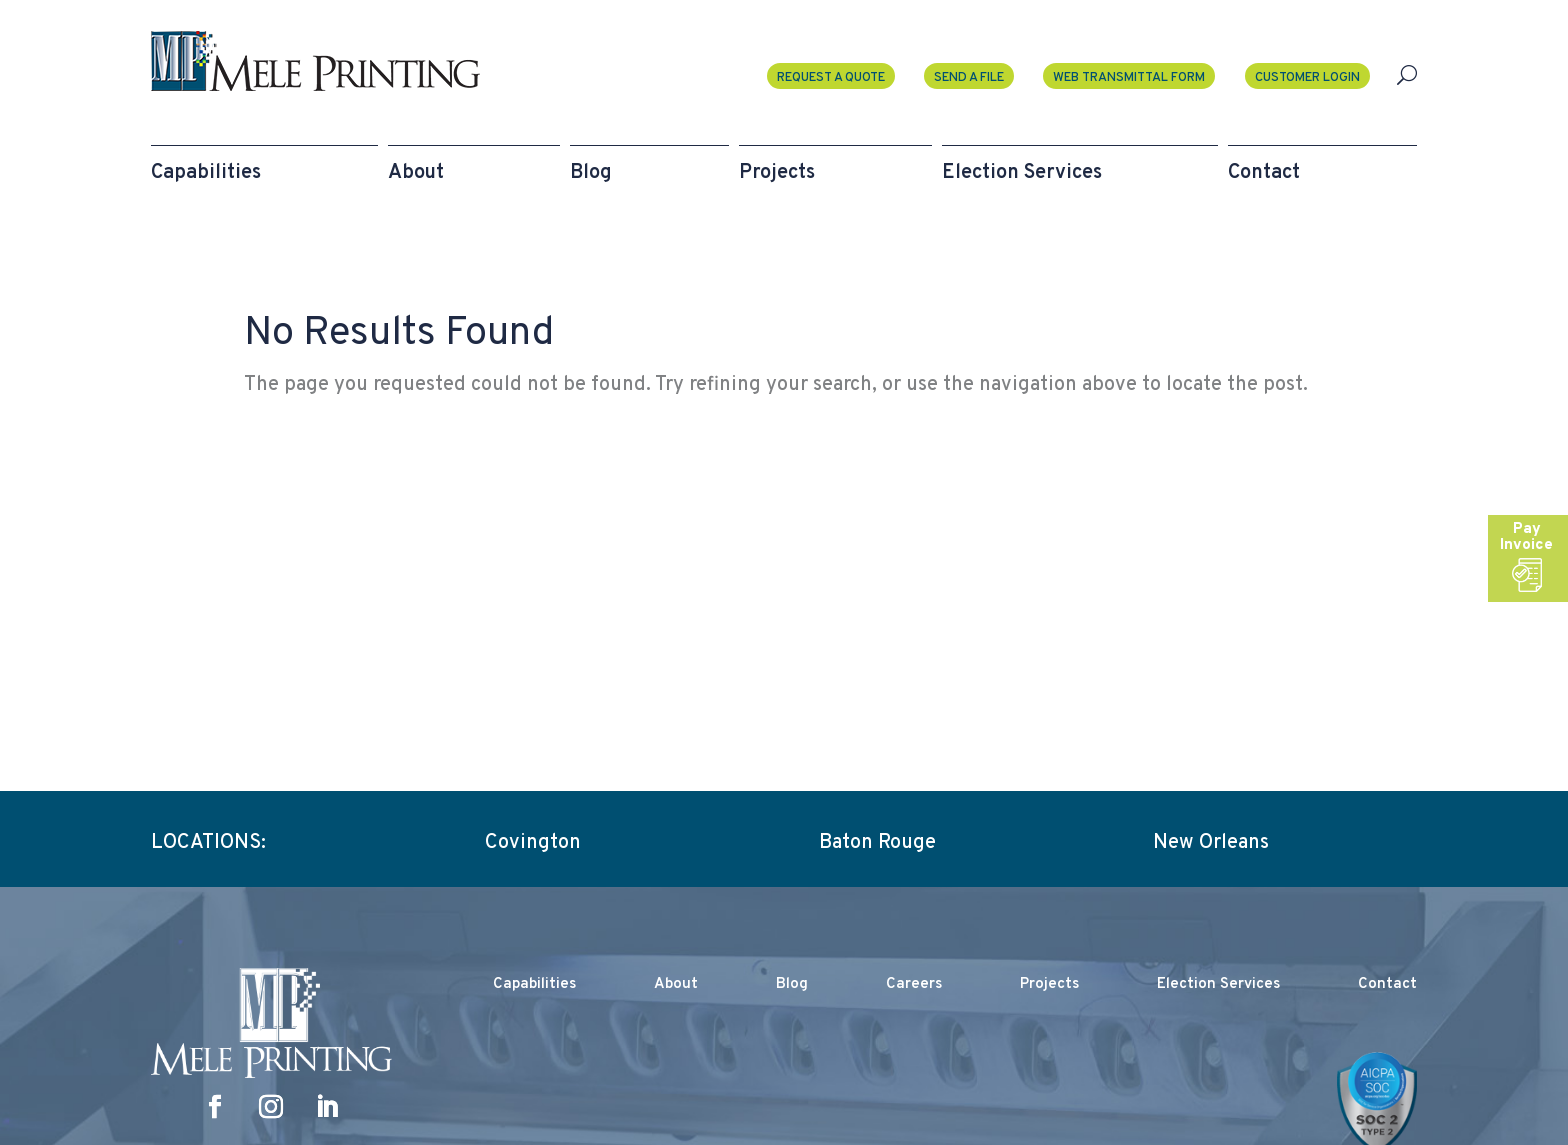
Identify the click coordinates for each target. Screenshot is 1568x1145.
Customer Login (1307, 78)
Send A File (969, 78)
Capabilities (534, 984)
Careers (914, 984)
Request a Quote (831, 78)
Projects (1049, 984)
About (676, 984)
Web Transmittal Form (1129, 78)
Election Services (1218, 984)
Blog (792, 984)
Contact (1387, 984)
